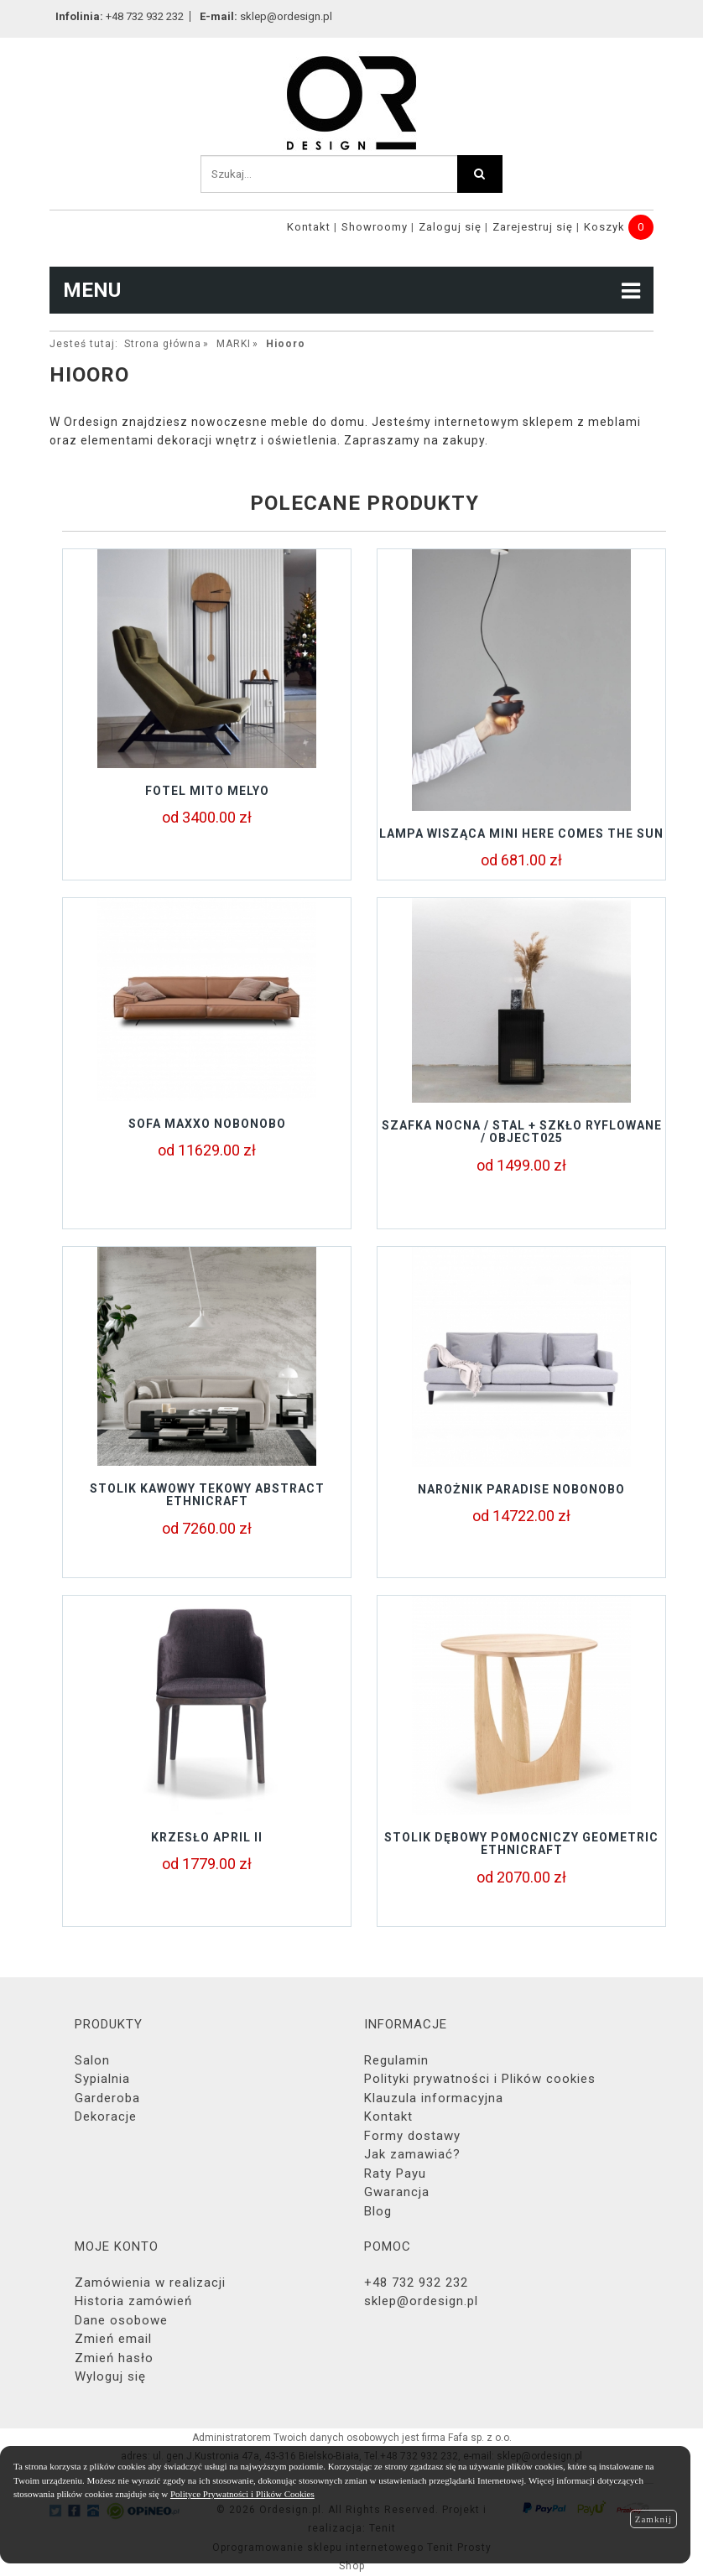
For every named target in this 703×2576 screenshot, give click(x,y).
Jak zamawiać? (412, 2154)
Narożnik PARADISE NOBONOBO (521, 1489)
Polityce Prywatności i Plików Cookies (242, 2494)
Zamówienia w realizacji (150, 2282)
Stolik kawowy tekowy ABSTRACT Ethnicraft (207, 1495)
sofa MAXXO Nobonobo (207, 1123)
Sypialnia (102, 2078)
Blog (378, 2211)
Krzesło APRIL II (207, 1837)
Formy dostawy (412, 2135)
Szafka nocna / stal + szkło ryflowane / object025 (522, 1132)
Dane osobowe (121, 2320)
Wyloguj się (110, 2376)
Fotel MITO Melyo (207, 790)
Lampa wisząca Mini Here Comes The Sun (521, 833)
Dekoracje (106, 2116)
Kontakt (309, 227)
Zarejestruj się (532, 227)
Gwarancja (397, 2191)
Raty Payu (395, 2173)
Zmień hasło (114, 2358)
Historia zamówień (133, 2301)
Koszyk (604, 227)
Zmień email (113, 2338)
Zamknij (653, 2519)
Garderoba (107, 2098)
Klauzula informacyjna (433, 2098)
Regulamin (396, 2060)
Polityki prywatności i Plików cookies (480, 2078)
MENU (351, 290)
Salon (92, 2060)
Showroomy (374, 227)
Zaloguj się (450, 227)
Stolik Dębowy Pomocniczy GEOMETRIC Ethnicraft (521, 1844)
